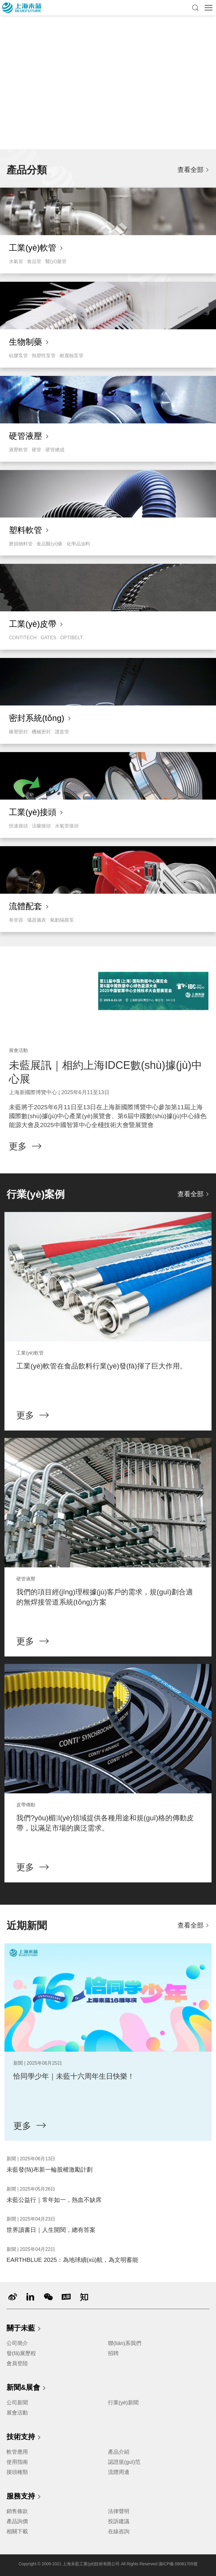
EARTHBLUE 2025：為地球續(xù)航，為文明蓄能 (72, 2260)
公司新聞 (17, 2403)
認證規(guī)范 (124, 2462)
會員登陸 (17, 2363)
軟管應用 (17, 2452)
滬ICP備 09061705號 (178, 2563)
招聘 (113, 2353)
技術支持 (24, 2437)
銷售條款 (17, 2511)
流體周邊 (118, 2472)
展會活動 (17, 2413)
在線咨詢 (118, 2531)
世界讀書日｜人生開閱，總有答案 (51, 2230)
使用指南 (17, 2462)
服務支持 (24, 2497)
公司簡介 (17, 2343)
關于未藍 (24, 2329)
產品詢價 (17, 2521)
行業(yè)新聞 (123, 2403)
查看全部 (190, 169)
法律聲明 (118, 2511)
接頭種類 (17, 2472)
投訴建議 (118, 2521)
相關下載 (17, 2531)
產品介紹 (118, 2452)
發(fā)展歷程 (21, 2353)
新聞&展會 (27, 2388)
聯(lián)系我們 (124, 2343)
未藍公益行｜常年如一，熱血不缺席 (54, 2200)
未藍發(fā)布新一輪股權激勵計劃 (50, 2169)
